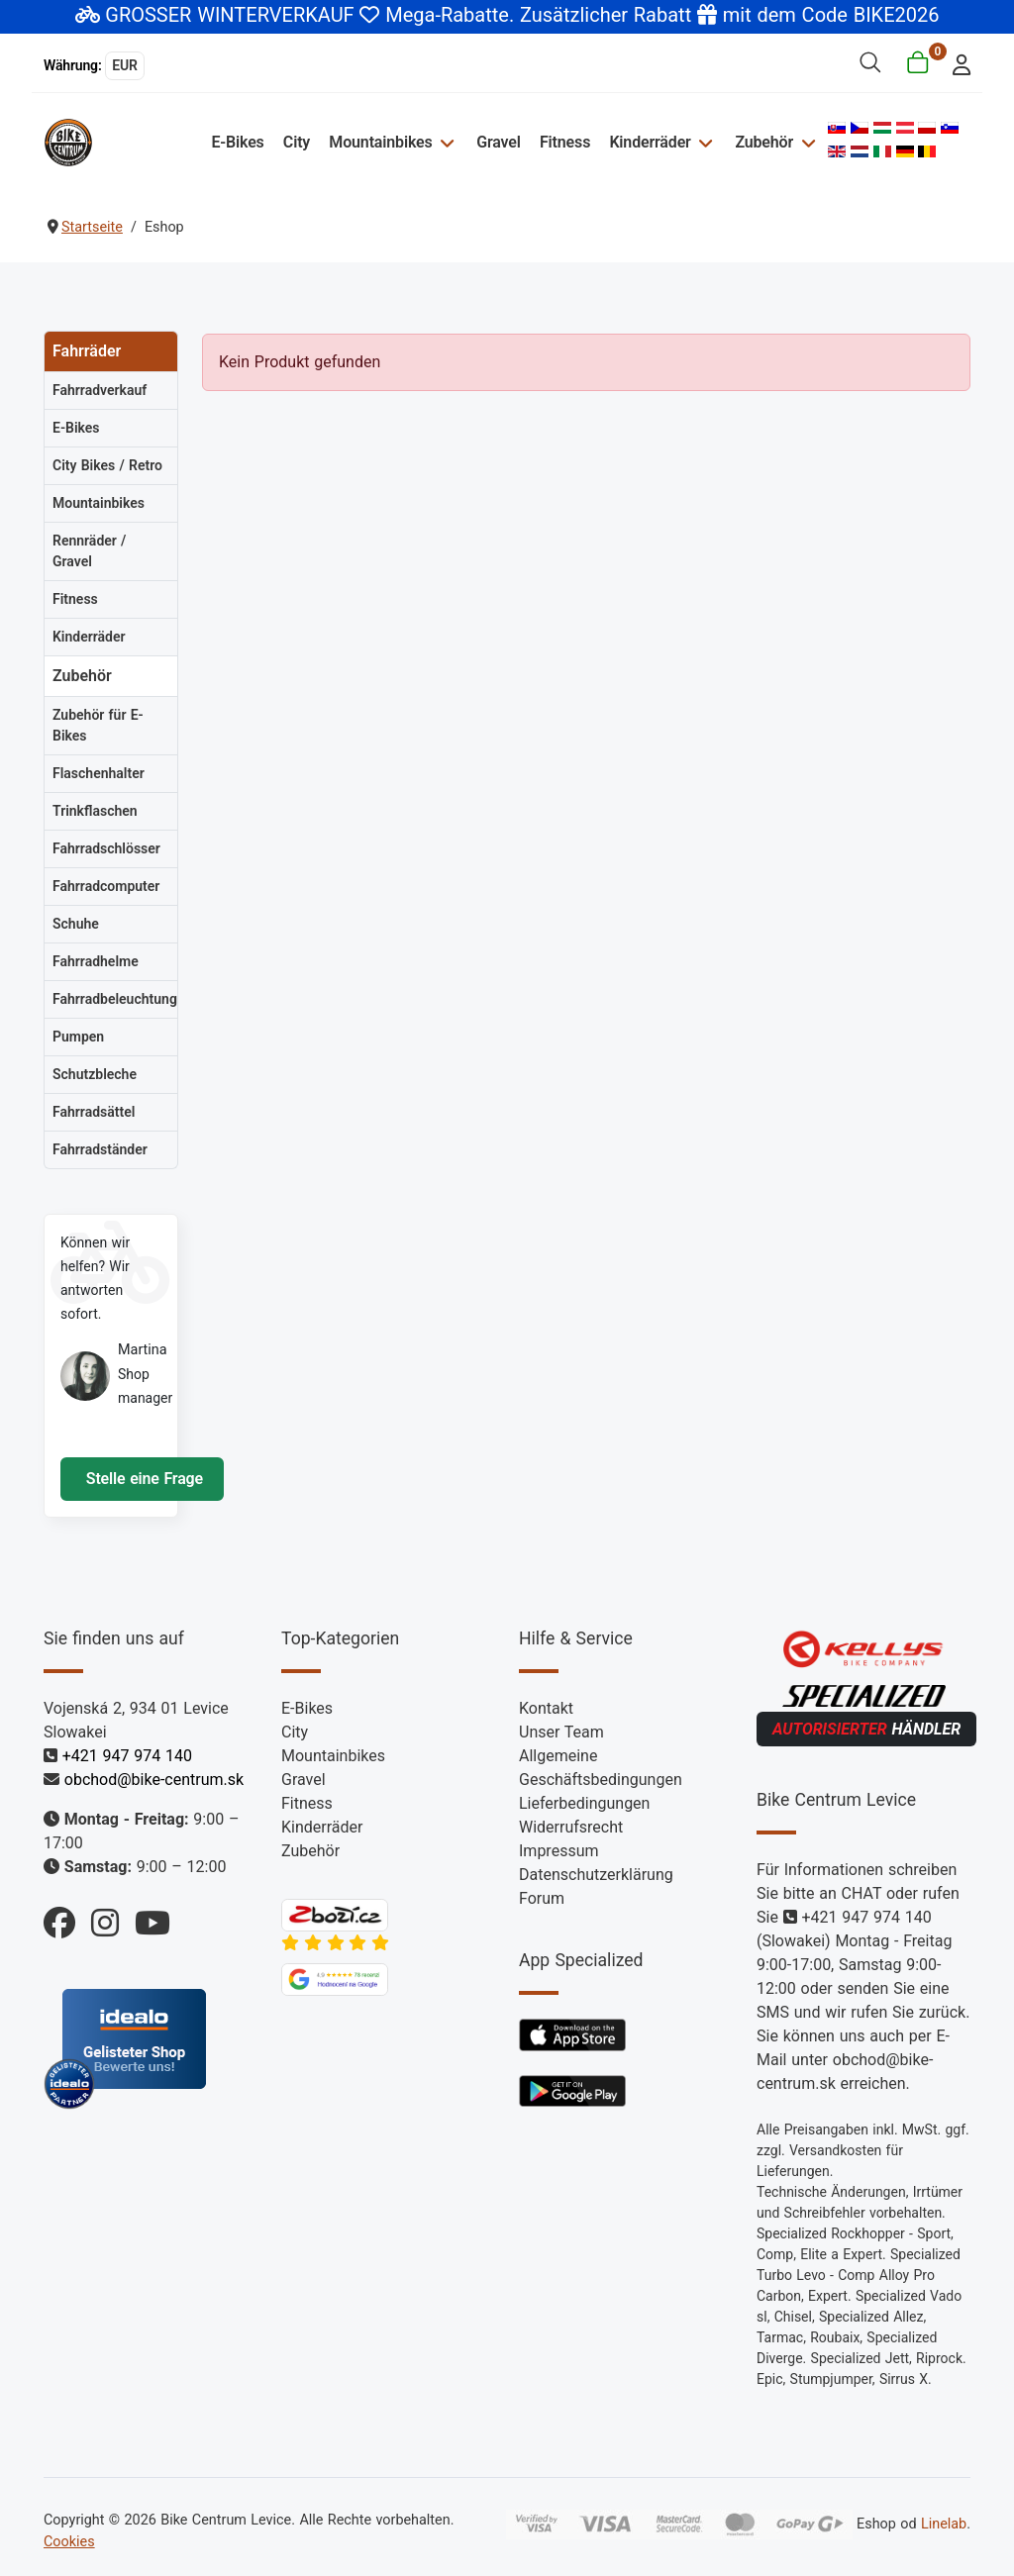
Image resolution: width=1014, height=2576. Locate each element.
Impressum (559, 1850)
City (296, 142)
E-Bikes (237, 142)
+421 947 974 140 (127, 1755)
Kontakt (546, 1708)
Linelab (943, 2524)
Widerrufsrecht (571, 1827)
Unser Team (561, 1732)
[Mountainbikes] (445, 142)
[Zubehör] (805, 142)
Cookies (69, 2541)
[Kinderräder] (703, 142)
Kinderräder (649, 142)
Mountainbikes (380, 142)
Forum (541, 1898)
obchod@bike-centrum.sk (154, 1779)
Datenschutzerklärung (596, 1874)
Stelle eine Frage (142, 1478)
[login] (956, 63)
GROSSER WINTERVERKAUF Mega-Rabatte (307, 15)
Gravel (498, 142)
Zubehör (764, 142)
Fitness (565, 142)
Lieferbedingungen (584, 1803)
